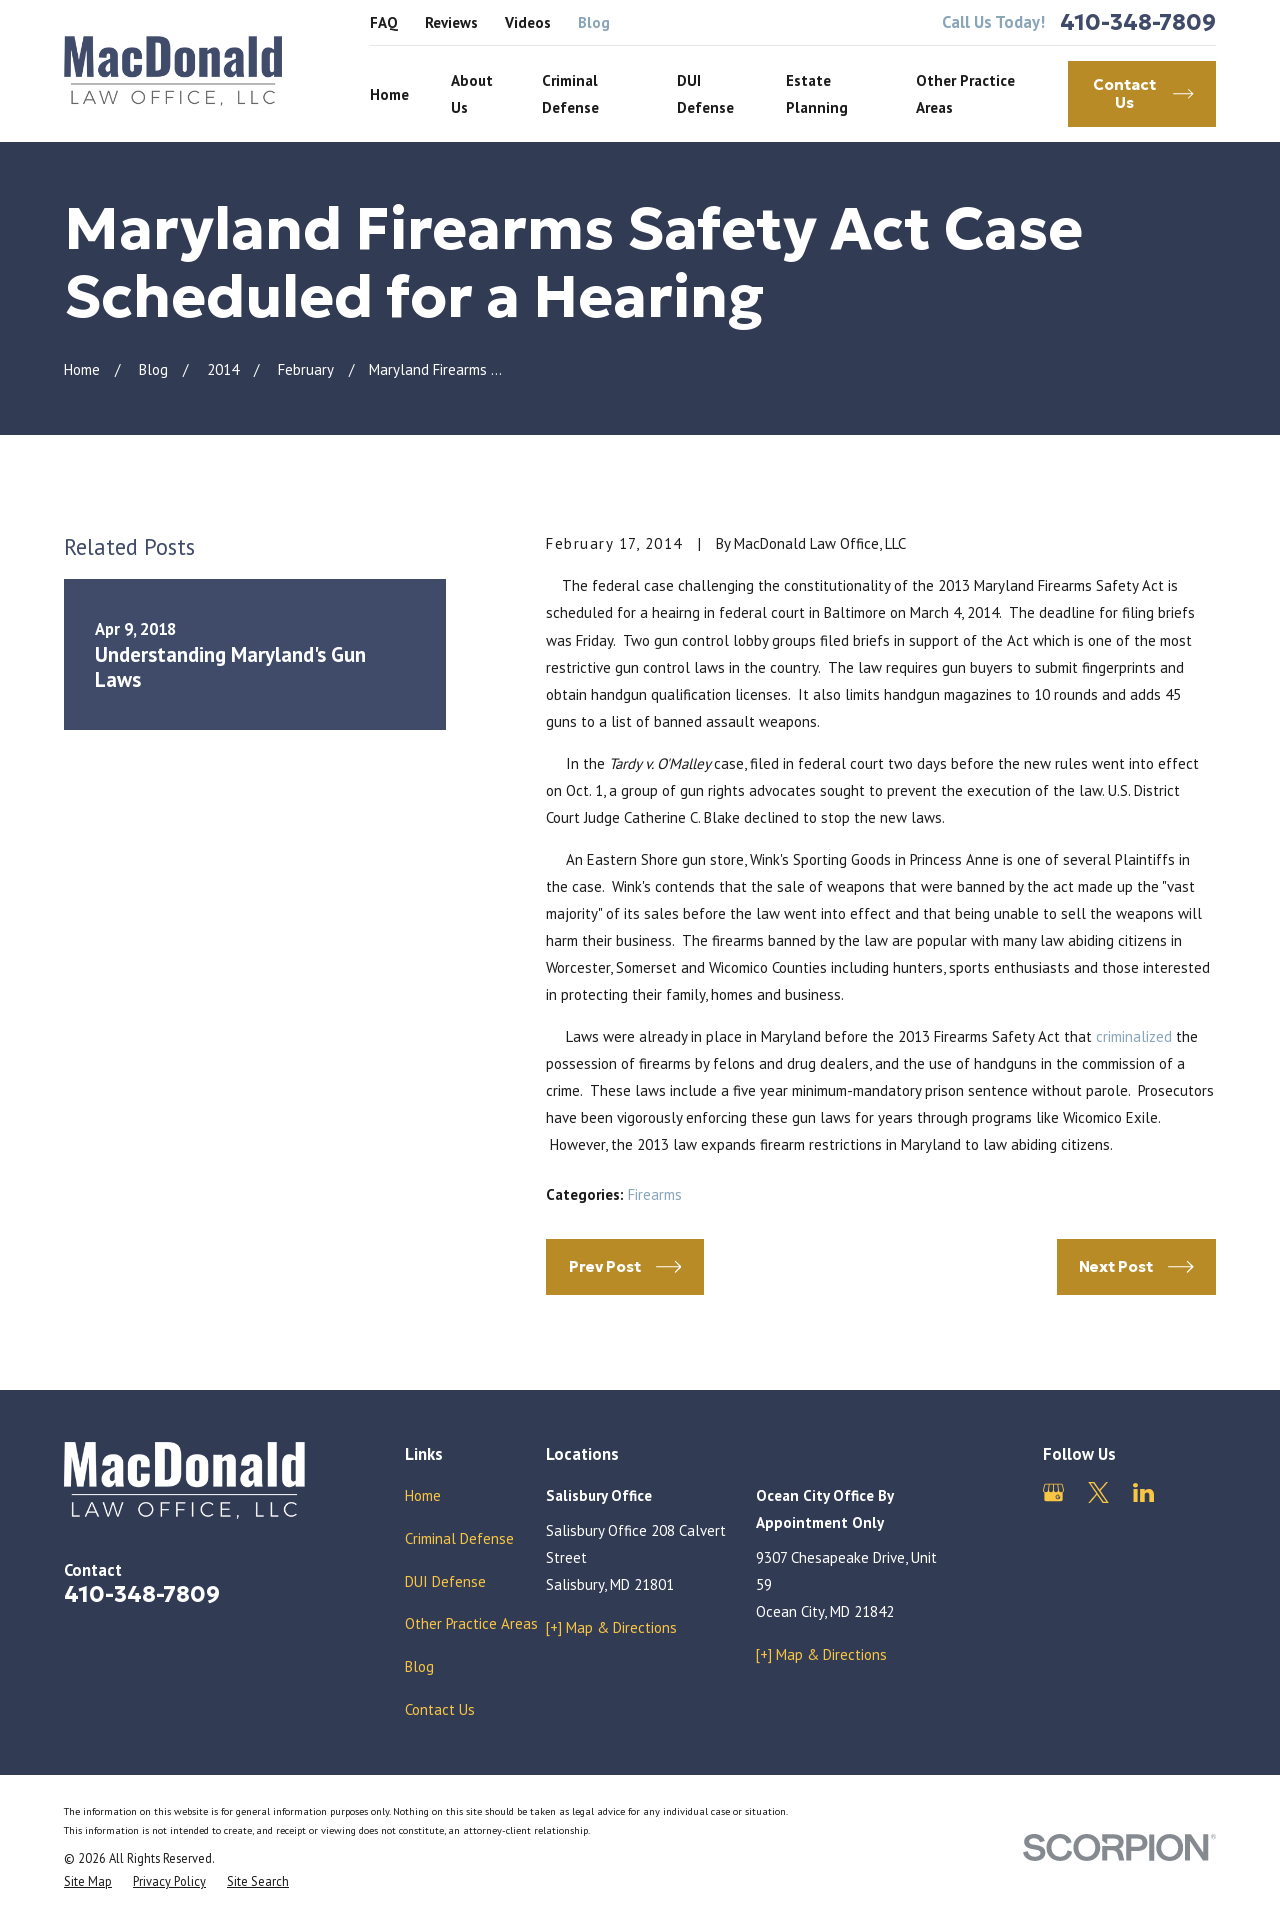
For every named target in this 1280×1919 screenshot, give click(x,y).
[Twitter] (1098, 1492)
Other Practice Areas (471, 1623)
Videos (528, 22)
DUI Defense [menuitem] (705, 94)
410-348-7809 (1138, 22)
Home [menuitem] (389, 94)
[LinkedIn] (1143, 1492)
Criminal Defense (459, 1538)
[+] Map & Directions (611, 1627)
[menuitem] (88, 1881)
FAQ (384, 22)
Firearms (655, 1194)
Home (423, 1495)
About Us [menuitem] (472, 94)
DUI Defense (445, 1581)
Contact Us (440, 1709)
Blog (594, 22)
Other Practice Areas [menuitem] (965, 94)
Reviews (451, 22)
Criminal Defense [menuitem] (570, 94)
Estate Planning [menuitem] (817, 94)
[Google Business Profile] (1053, 1492)
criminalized (1134, 1036)
